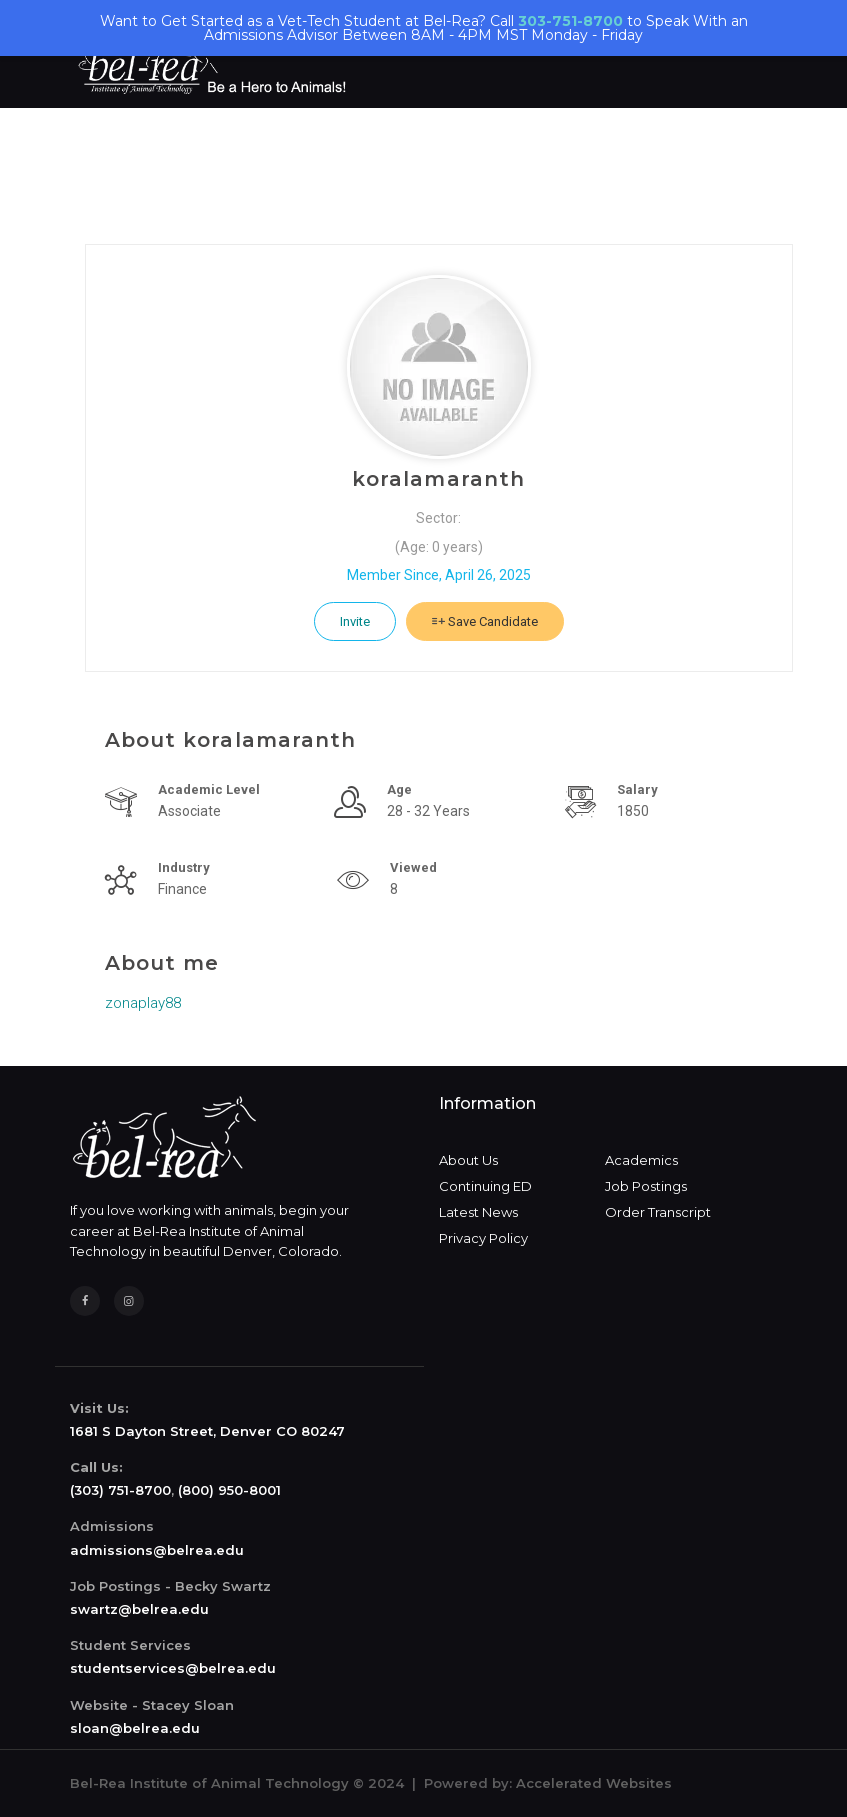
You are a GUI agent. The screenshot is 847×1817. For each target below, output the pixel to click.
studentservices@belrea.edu (173, 1668)
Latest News (478, 1212)
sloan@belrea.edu (135, 1728)
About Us (468, 1160)
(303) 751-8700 (120, 1490)
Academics (641, 1160)
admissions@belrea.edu (157, 1550)
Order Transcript (658, 1212)
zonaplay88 (143, 1003)
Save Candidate (485, 621)
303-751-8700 (570, 21)
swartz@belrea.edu (139, 1609)
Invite (355, 621)
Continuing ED (485, 1186)
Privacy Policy (483, 1238)
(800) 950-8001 (229, 1490)
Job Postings (646, 1186)
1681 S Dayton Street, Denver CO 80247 (207, 1431)
